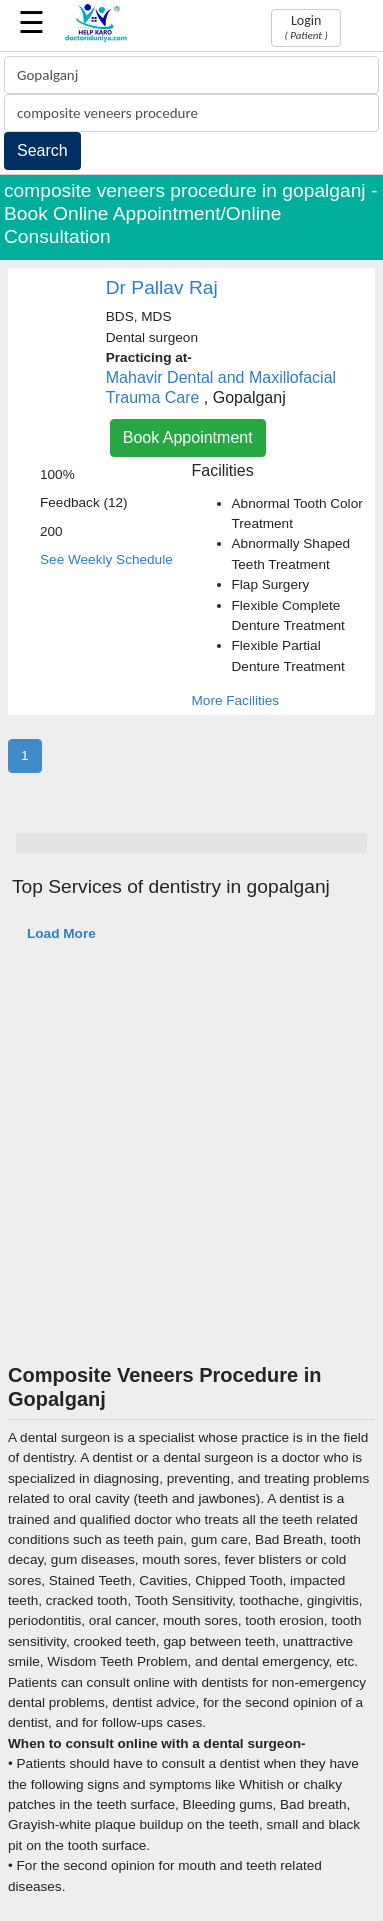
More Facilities (236, 700)
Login (305, 27)
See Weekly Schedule (106, 559)
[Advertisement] (187, 1165)
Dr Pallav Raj (162, 287)
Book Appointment (188, 437)
